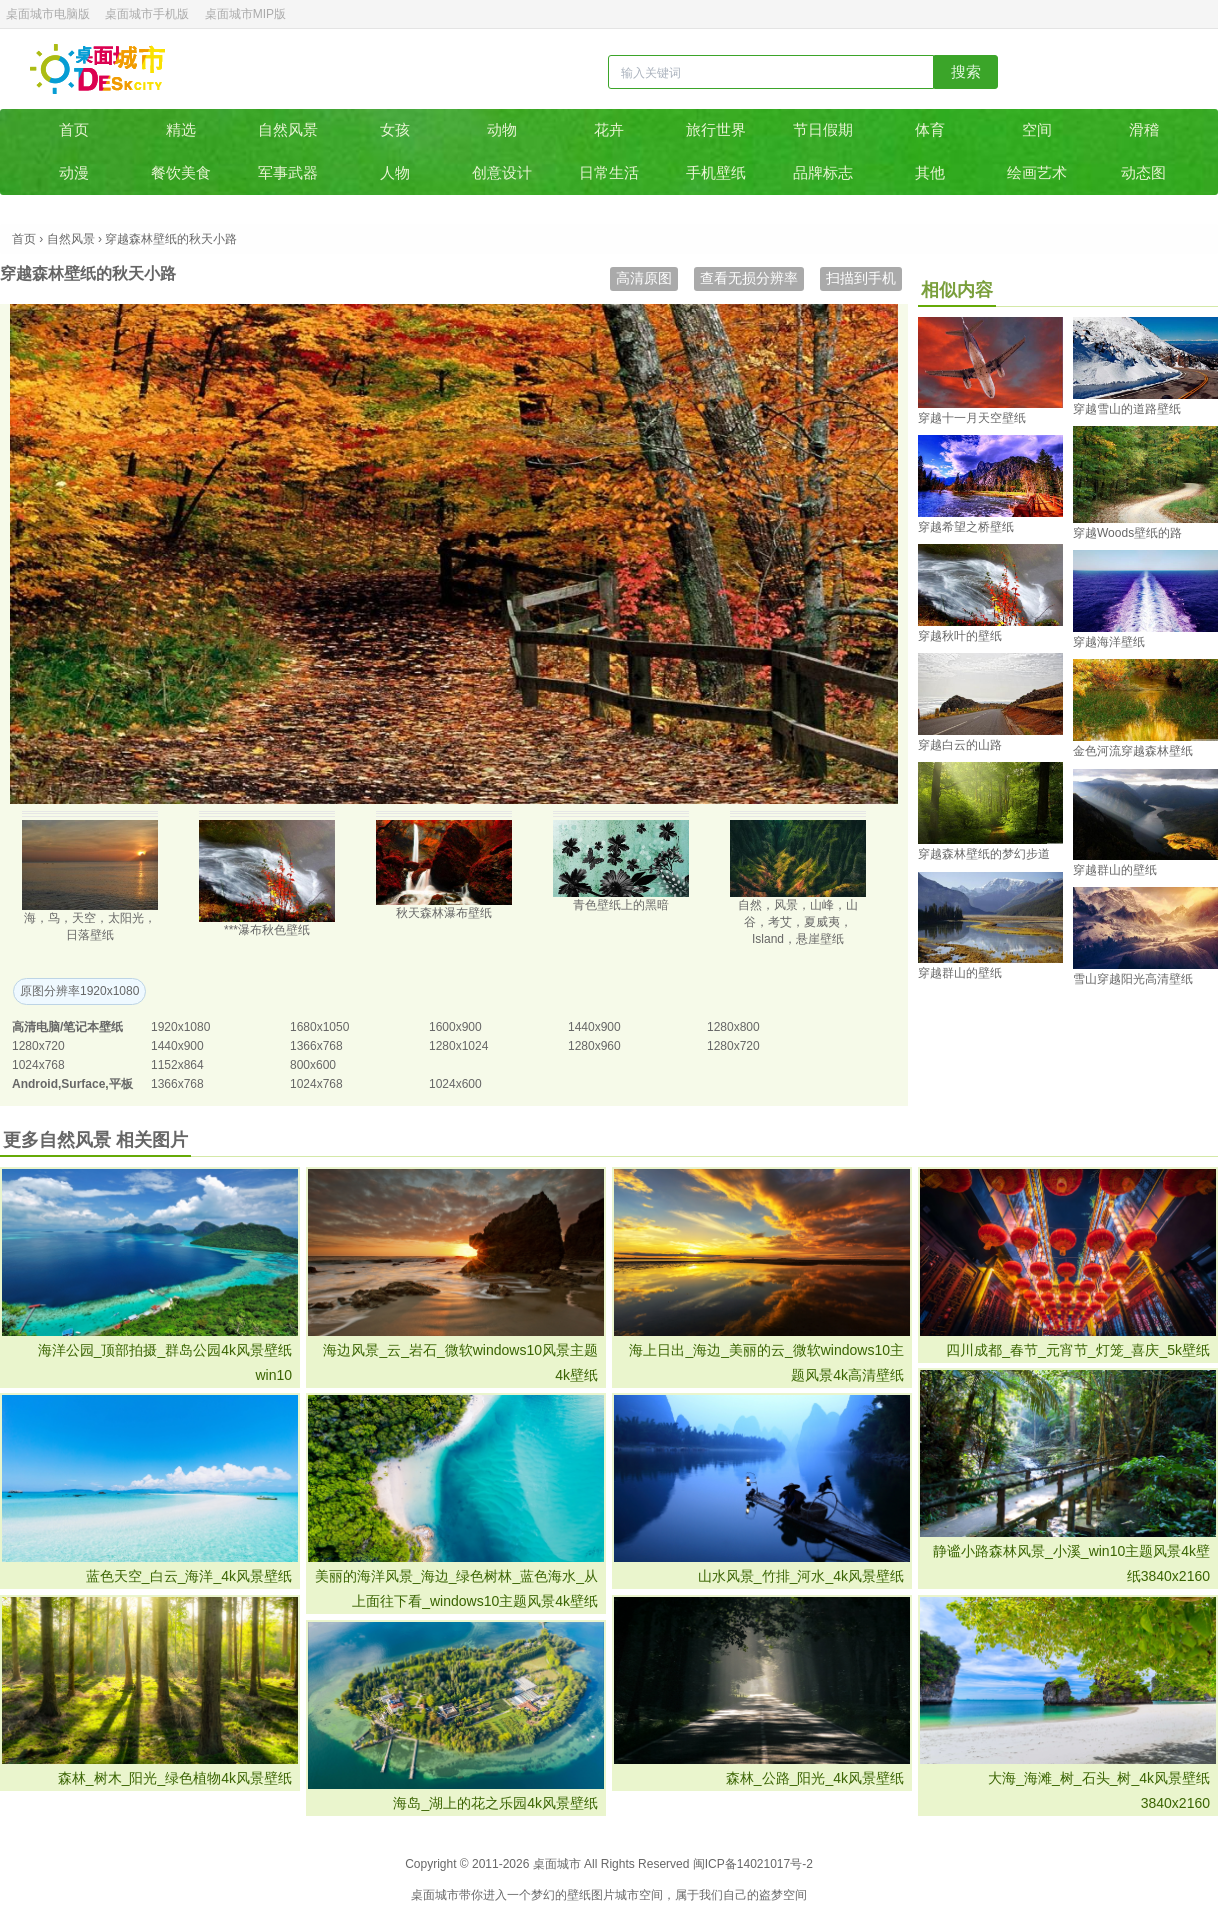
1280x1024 (458, 1046)
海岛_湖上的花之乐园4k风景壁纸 (495, 1803)
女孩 (395, 129)
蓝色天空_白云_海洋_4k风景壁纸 (189, 1576)
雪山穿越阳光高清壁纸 (1133, 979)
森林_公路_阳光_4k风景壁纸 (815, 1778)
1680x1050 (319, 1027)
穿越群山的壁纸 (1115, 870)
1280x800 (733, 1027)
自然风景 (288, 129)
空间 (1037, 129)
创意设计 (502, 172)
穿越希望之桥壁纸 (966, 527)
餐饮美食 (181, 172)
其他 (930, 172)
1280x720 (38, 1046)
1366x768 (316, 1046)
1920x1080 (180, 1027)
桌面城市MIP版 (245, 14)
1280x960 (594, 1046)
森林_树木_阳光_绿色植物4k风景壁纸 (175, 1778)
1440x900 (594, 1027)
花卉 (609, 129)
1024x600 (455, 1084)
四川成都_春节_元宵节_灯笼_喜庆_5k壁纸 (1078, 1350)
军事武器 (288, 172)
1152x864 (177, 1065)
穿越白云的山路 (960, 745)
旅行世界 (716, 129)
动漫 (74, 172)
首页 (74, 129)
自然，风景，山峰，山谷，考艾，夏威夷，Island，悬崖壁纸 (798, 922)
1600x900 (455, 1027)
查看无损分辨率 (749, 278)
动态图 (1143, 172)
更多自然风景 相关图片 (95, 1140)
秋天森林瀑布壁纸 (444, 913)
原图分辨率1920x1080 (79, 991)
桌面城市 (97, 69)
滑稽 (1144, 129)
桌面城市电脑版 (48, 14)
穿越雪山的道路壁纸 (1127, 409)
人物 (395, 172)
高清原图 (644, 278)
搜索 (966, 71)
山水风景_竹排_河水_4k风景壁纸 (801, 1576)
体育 (930, 129)
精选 (181, 129)
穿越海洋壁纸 (1109, 642)
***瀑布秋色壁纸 (267, 930)
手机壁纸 (716, 172)
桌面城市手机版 (147, 14)
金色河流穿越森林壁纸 (1133, 751)
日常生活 (609, 172)
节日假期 (823, 129)
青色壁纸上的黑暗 (621, 905)
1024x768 (38, 1065)
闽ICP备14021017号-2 (753, 1864)
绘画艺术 (1037, 172)
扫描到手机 (861, 278)
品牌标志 (823, 172)
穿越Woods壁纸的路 (1127, 533)
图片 (603, 1895)
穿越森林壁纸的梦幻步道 (984, 854)
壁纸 (579, 1895)
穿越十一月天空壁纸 (972, 418)
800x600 (313, 1065)
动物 (502, 129)
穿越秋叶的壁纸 (960, 636)
